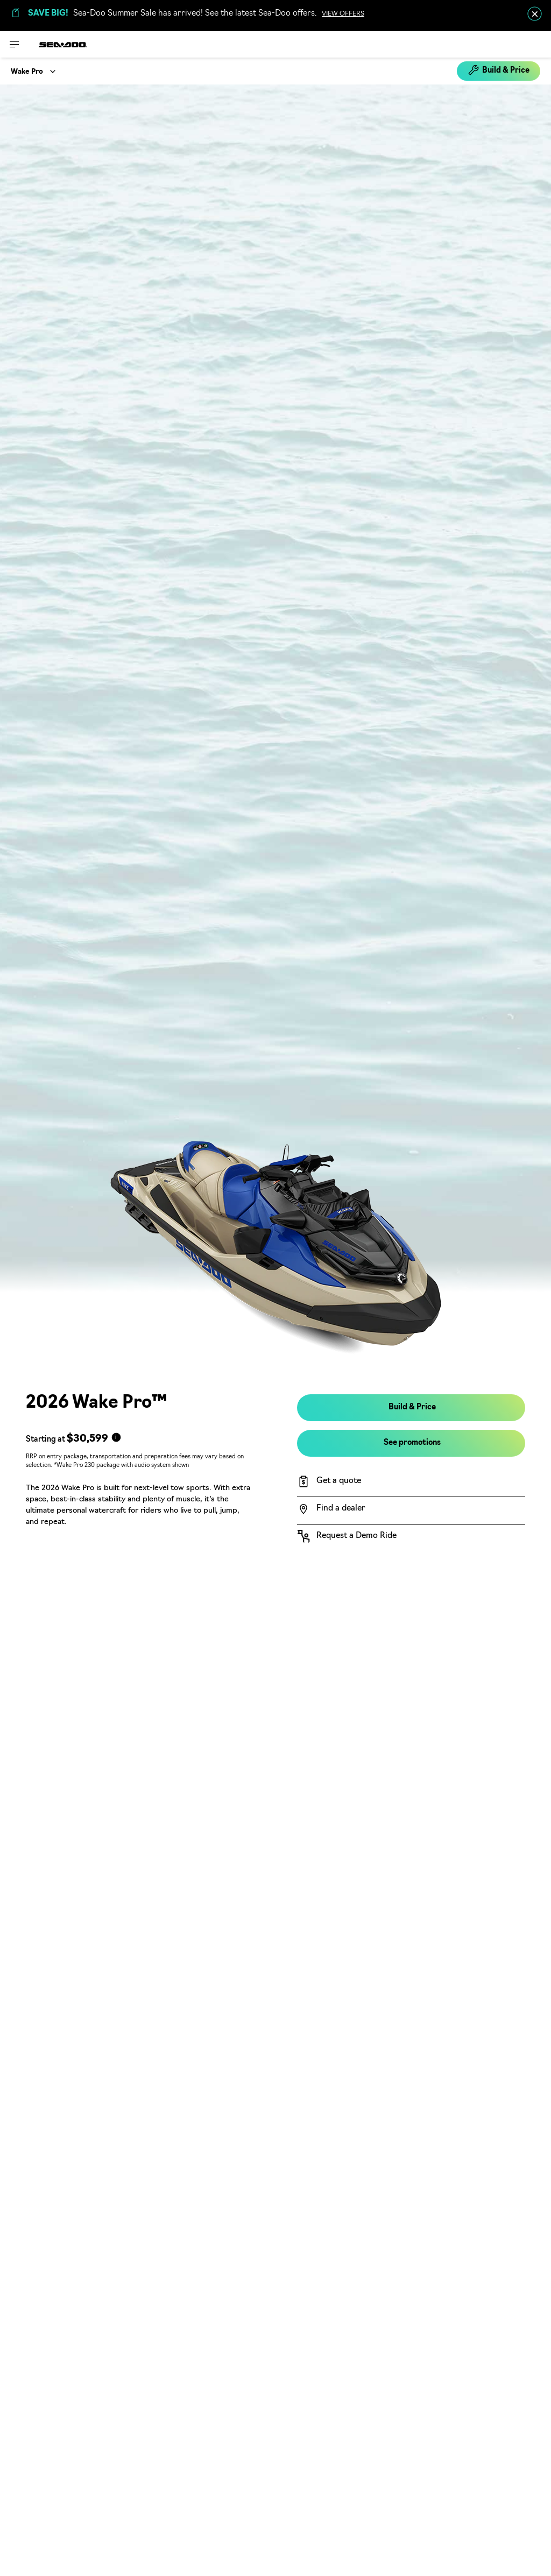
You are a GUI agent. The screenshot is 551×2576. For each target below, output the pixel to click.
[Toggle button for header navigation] (14, 44)
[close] (534, 13)
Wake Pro (27, 71)
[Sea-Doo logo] (63, 44)
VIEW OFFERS (343, 14)
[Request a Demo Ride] (411, 1536)
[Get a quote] (411, 1481)
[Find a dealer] (411, 1508)
